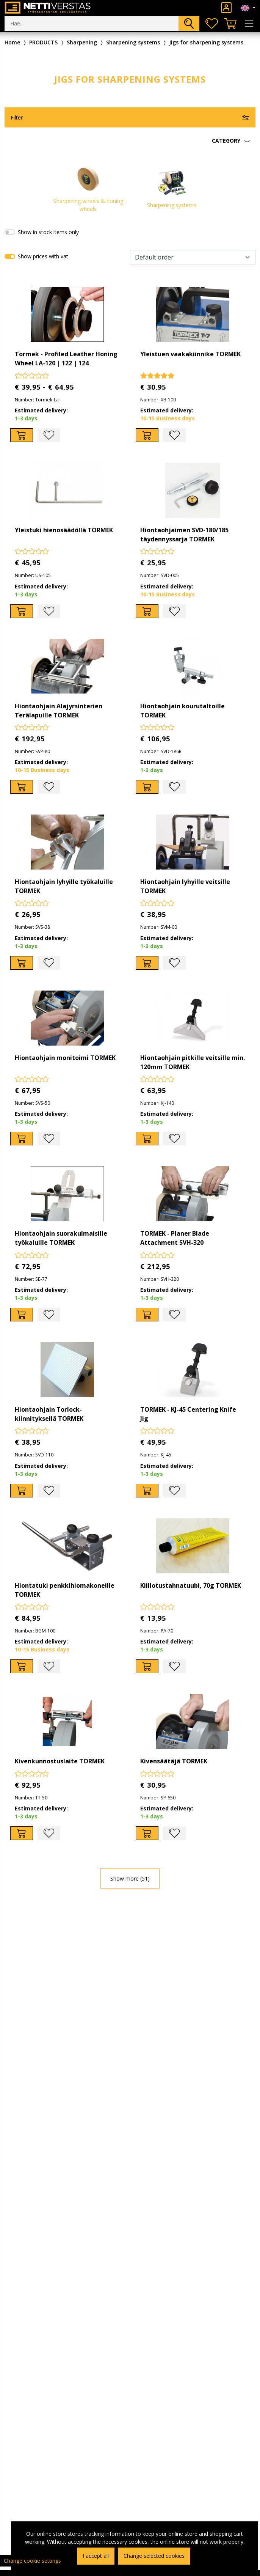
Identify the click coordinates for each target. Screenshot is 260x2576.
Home (12, 42)
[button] (130, 141)
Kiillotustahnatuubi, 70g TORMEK (190, 1585)
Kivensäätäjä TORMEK (173, 1761)
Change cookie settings (32, 2560)
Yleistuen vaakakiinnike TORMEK (190, 354)
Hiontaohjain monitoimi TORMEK (65, 1058)
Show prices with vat (43, 256)
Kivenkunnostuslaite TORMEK (60, 1761)
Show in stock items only (48, 232)
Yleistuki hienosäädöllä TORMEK (64, 530)
